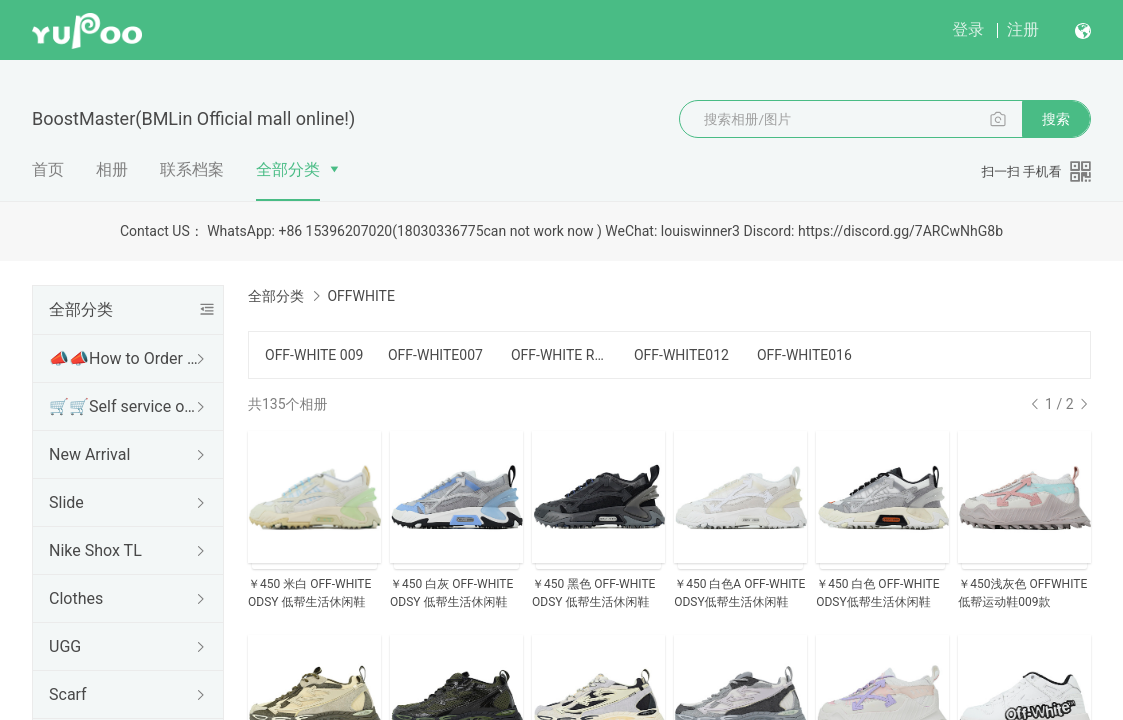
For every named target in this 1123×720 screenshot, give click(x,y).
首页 (48, 169)
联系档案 (192, 169)
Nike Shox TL (95, 550)
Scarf (68, 694)
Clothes (76, 598)
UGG (65, 646)
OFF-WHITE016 (804, 355)
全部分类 (288, 169)
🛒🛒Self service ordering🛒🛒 (124, 406)
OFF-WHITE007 (435, 355)
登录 (968, 29)
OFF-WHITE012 (681, 355)
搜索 (1056, 119)
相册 (112, 169)
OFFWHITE (360, 296)
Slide (66, 502)
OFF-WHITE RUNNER (560, 355)
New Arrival (89, 454)
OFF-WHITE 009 (314, 355)
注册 (1023, 29)
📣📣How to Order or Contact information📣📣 (124, 358)
